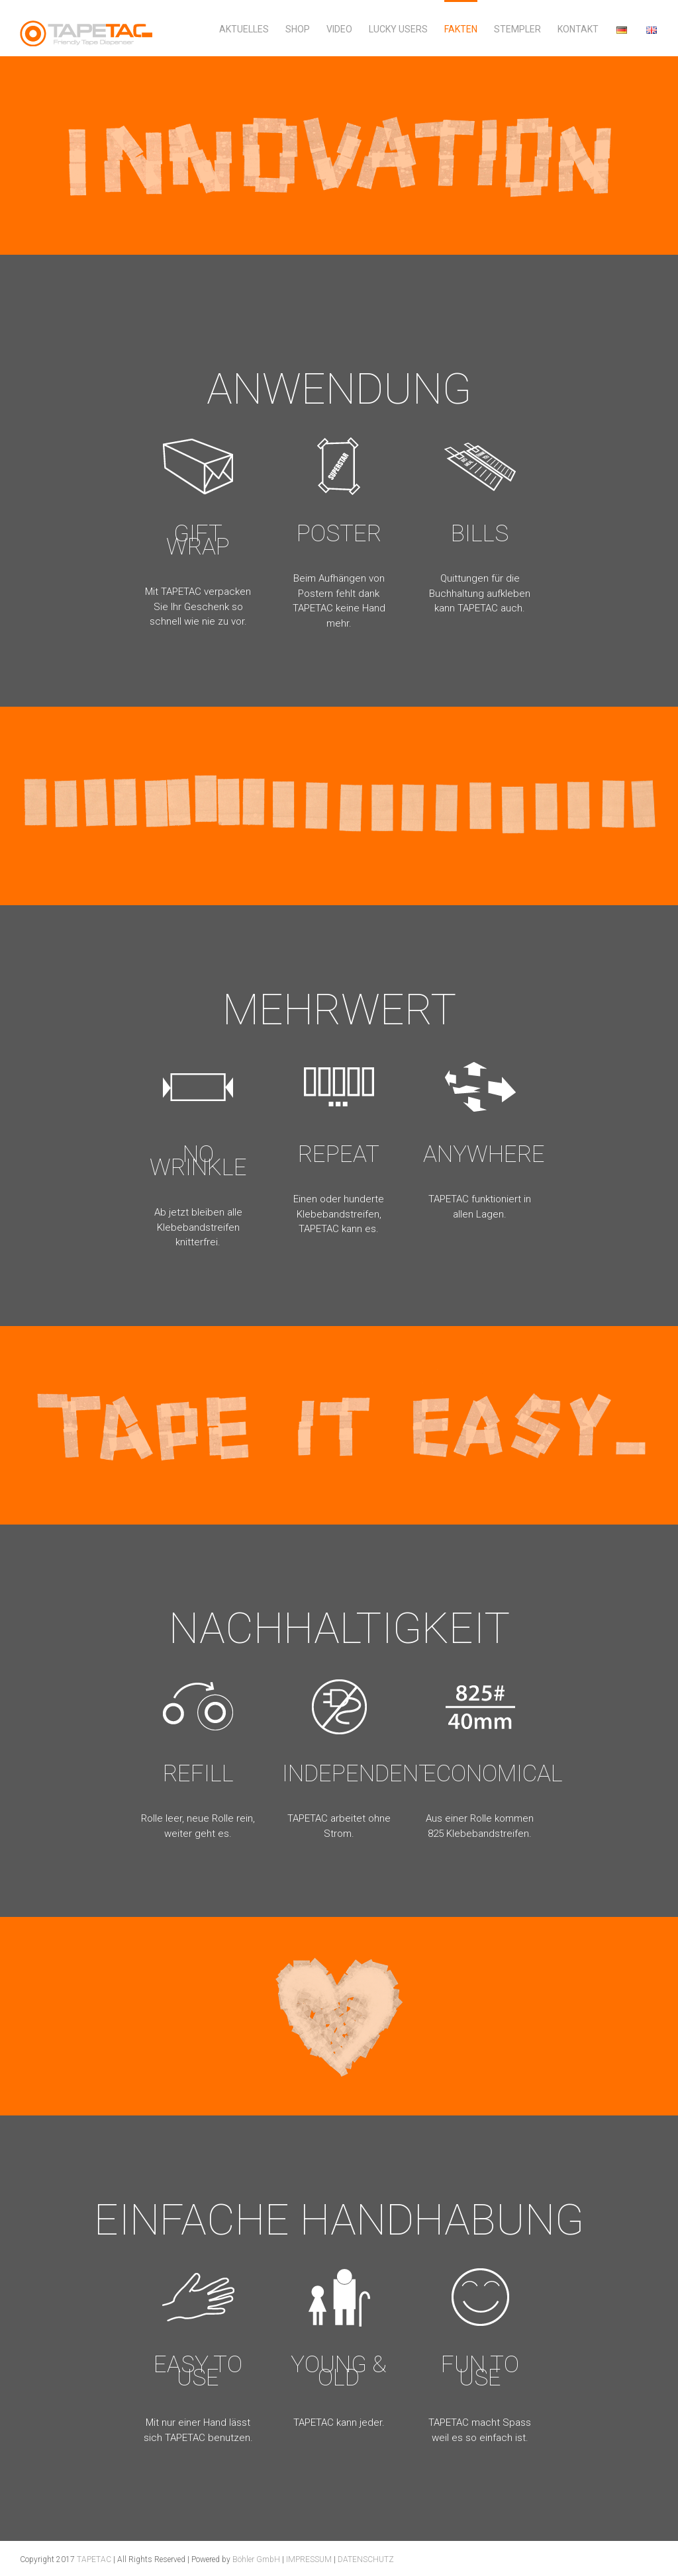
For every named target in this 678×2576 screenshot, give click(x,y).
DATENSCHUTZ (366, 2559)
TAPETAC (94, 2559)
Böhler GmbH (256, 2559)
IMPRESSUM (309, 2559)
